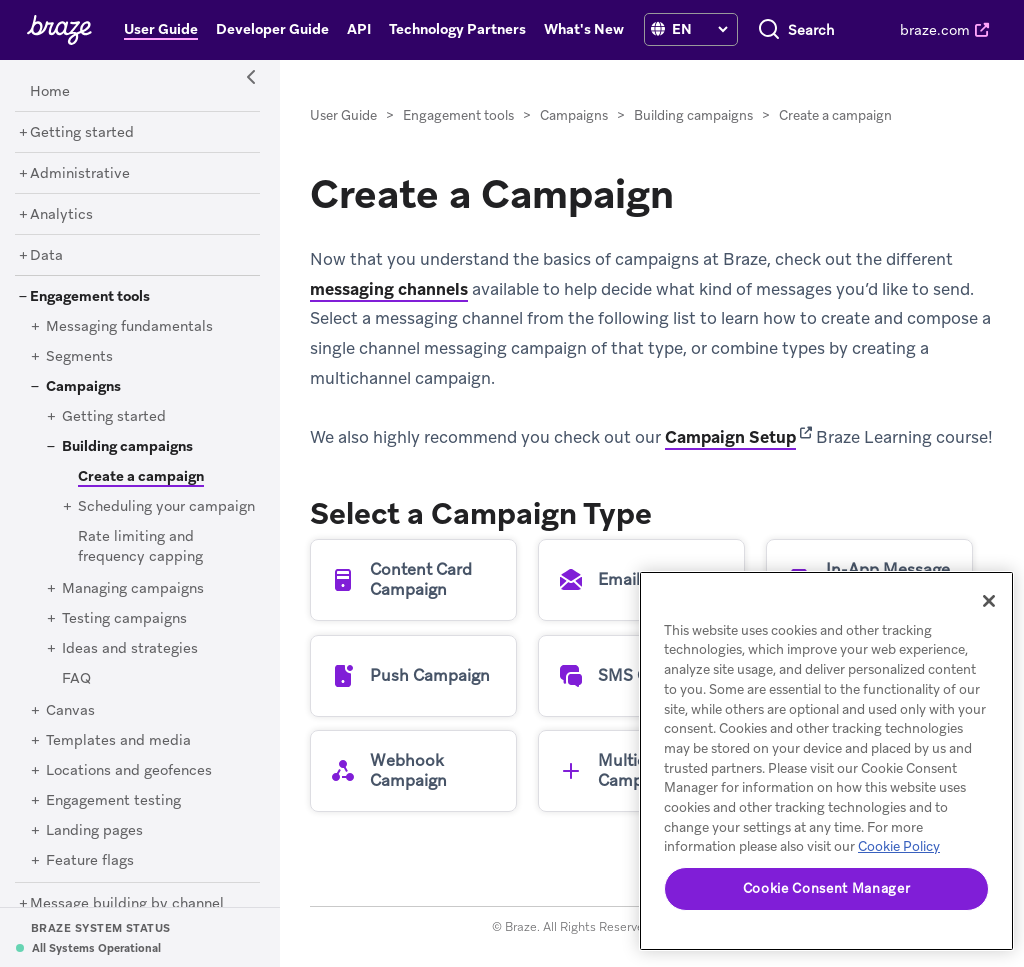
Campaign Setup (730, 437)
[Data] (46, 256)
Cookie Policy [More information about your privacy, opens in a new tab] (899, 846)
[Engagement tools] (90, 297)
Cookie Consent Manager (826, 888)
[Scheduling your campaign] (166, 507)
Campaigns (574, 115)
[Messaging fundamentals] (129, 327)
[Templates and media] (118, 741)
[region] (826, 761)
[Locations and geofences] (129, 771)
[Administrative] (80, 174)
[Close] (989, 601)
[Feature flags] (90, 861)
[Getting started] (82, 133)
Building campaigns (693, 115)
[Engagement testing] (113, 801)
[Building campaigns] (127, 447)
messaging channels (389, 289)
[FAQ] (76, 679)
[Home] (50, 92)
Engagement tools (458, 115)
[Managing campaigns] (133, 589)
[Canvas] (70, 711)
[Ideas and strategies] (130, 649)
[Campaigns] (83, 387)
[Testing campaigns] (124, 619)
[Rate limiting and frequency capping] (140, 547)
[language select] (699, 29)
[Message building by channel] (127, 904)
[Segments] (79, 357)
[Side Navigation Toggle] (252, 78)
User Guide (343, 115)
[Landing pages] (94, 831)
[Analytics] (61, 215)
